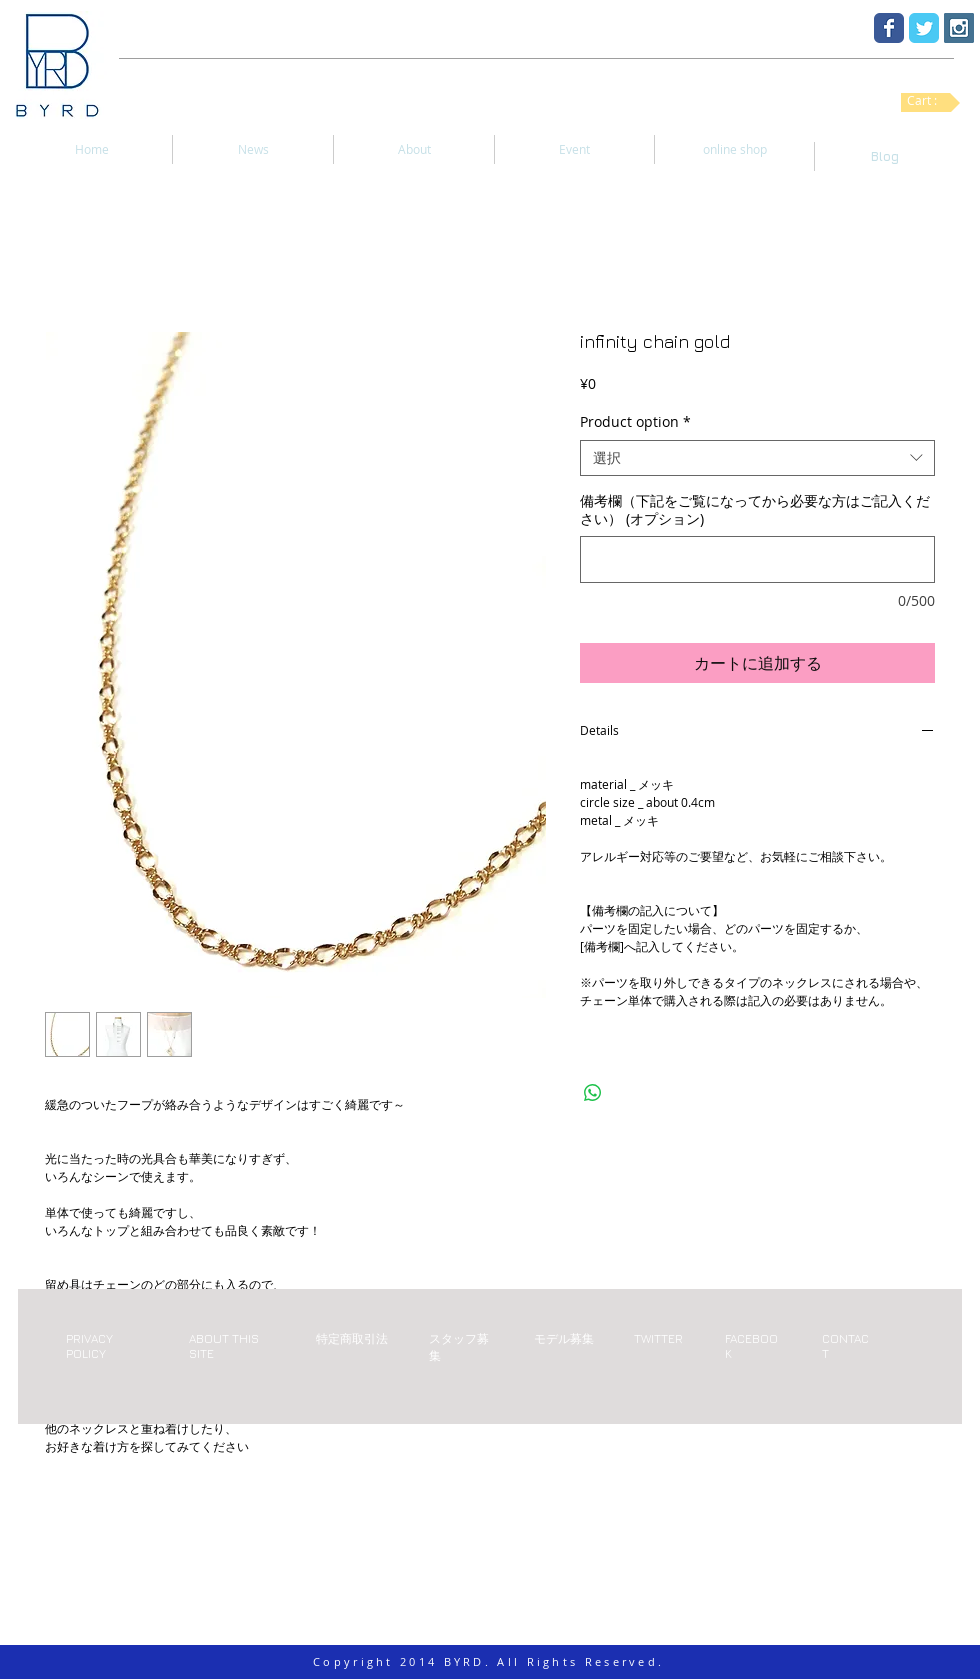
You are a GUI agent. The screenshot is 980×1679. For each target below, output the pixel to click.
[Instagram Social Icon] (959, 28)
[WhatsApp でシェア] (593, 1093)
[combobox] (757, 458)
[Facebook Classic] (889, 28)
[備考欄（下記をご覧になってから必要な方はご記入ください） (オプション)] (757, 559)
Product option (635, 422)
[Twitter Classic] (924, 28)
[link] (930, 101)
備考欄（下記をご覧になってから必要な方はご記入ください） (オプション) (755, 510)
